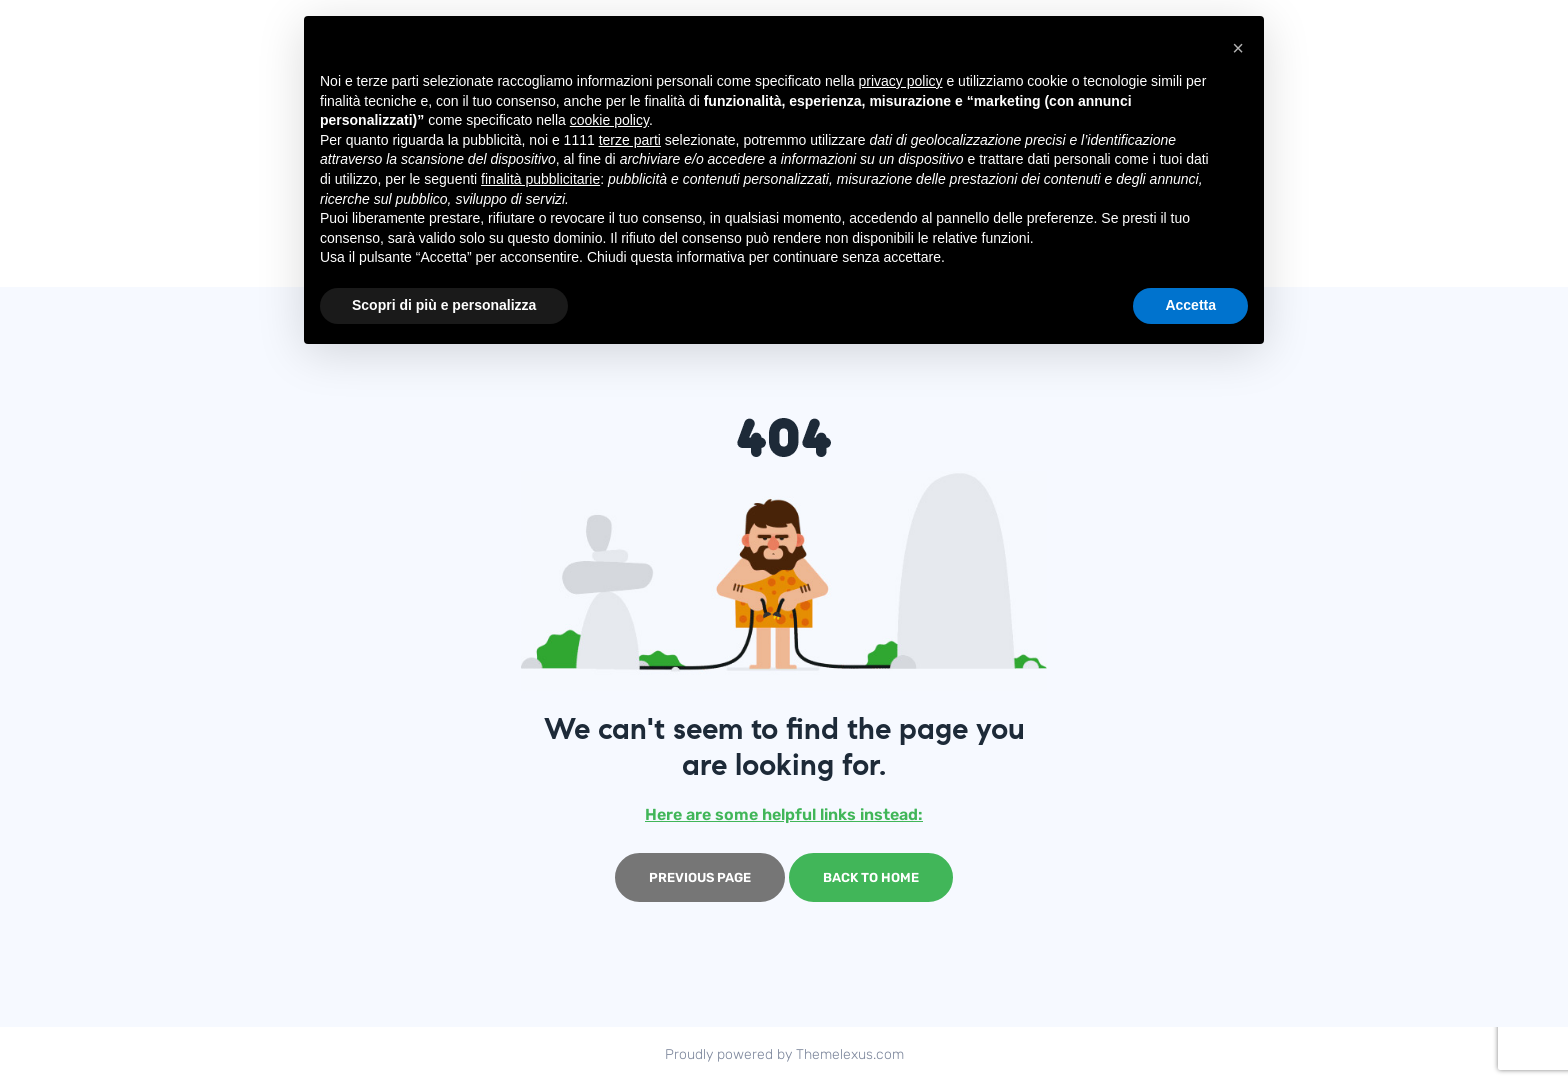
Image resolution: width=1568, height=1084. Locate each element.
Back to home (871, 877)
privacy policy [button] (901, 81)
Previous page (700, 877)
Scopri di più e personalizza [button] (444, 305)
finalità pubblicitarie (540, 179)
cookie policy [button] (609, 120)
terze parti (630, 140)
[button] (1238, 48)
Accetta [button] (1190, 305)
